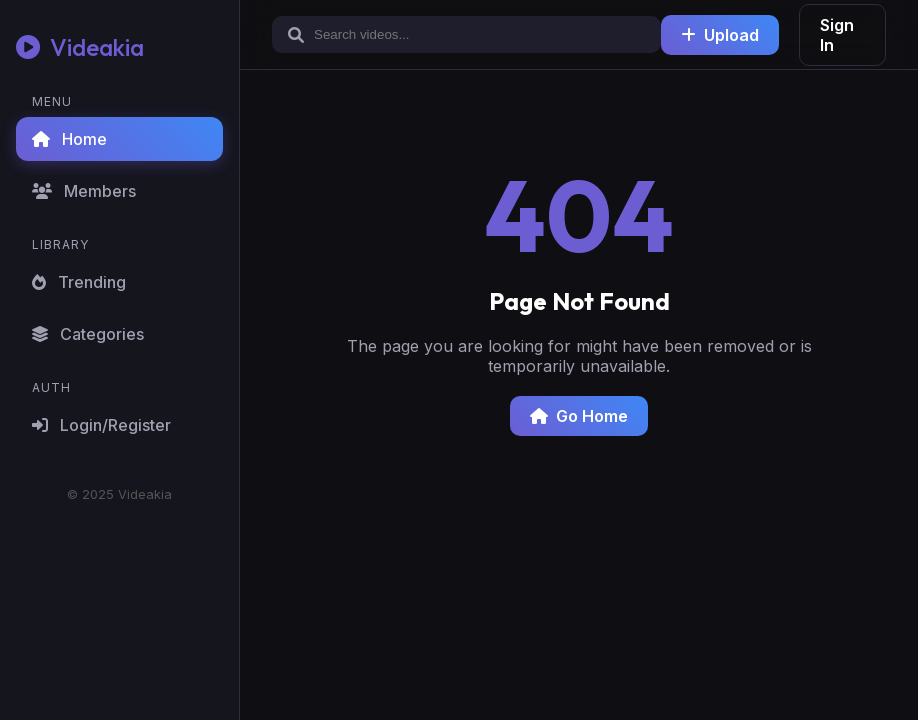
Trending (79, 282)
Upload (720, 35)
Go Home (579, 416)
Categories (88, 334)
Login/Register (101, 425)
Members (84, 191)
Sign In (837, 35)
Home (69, 139)
